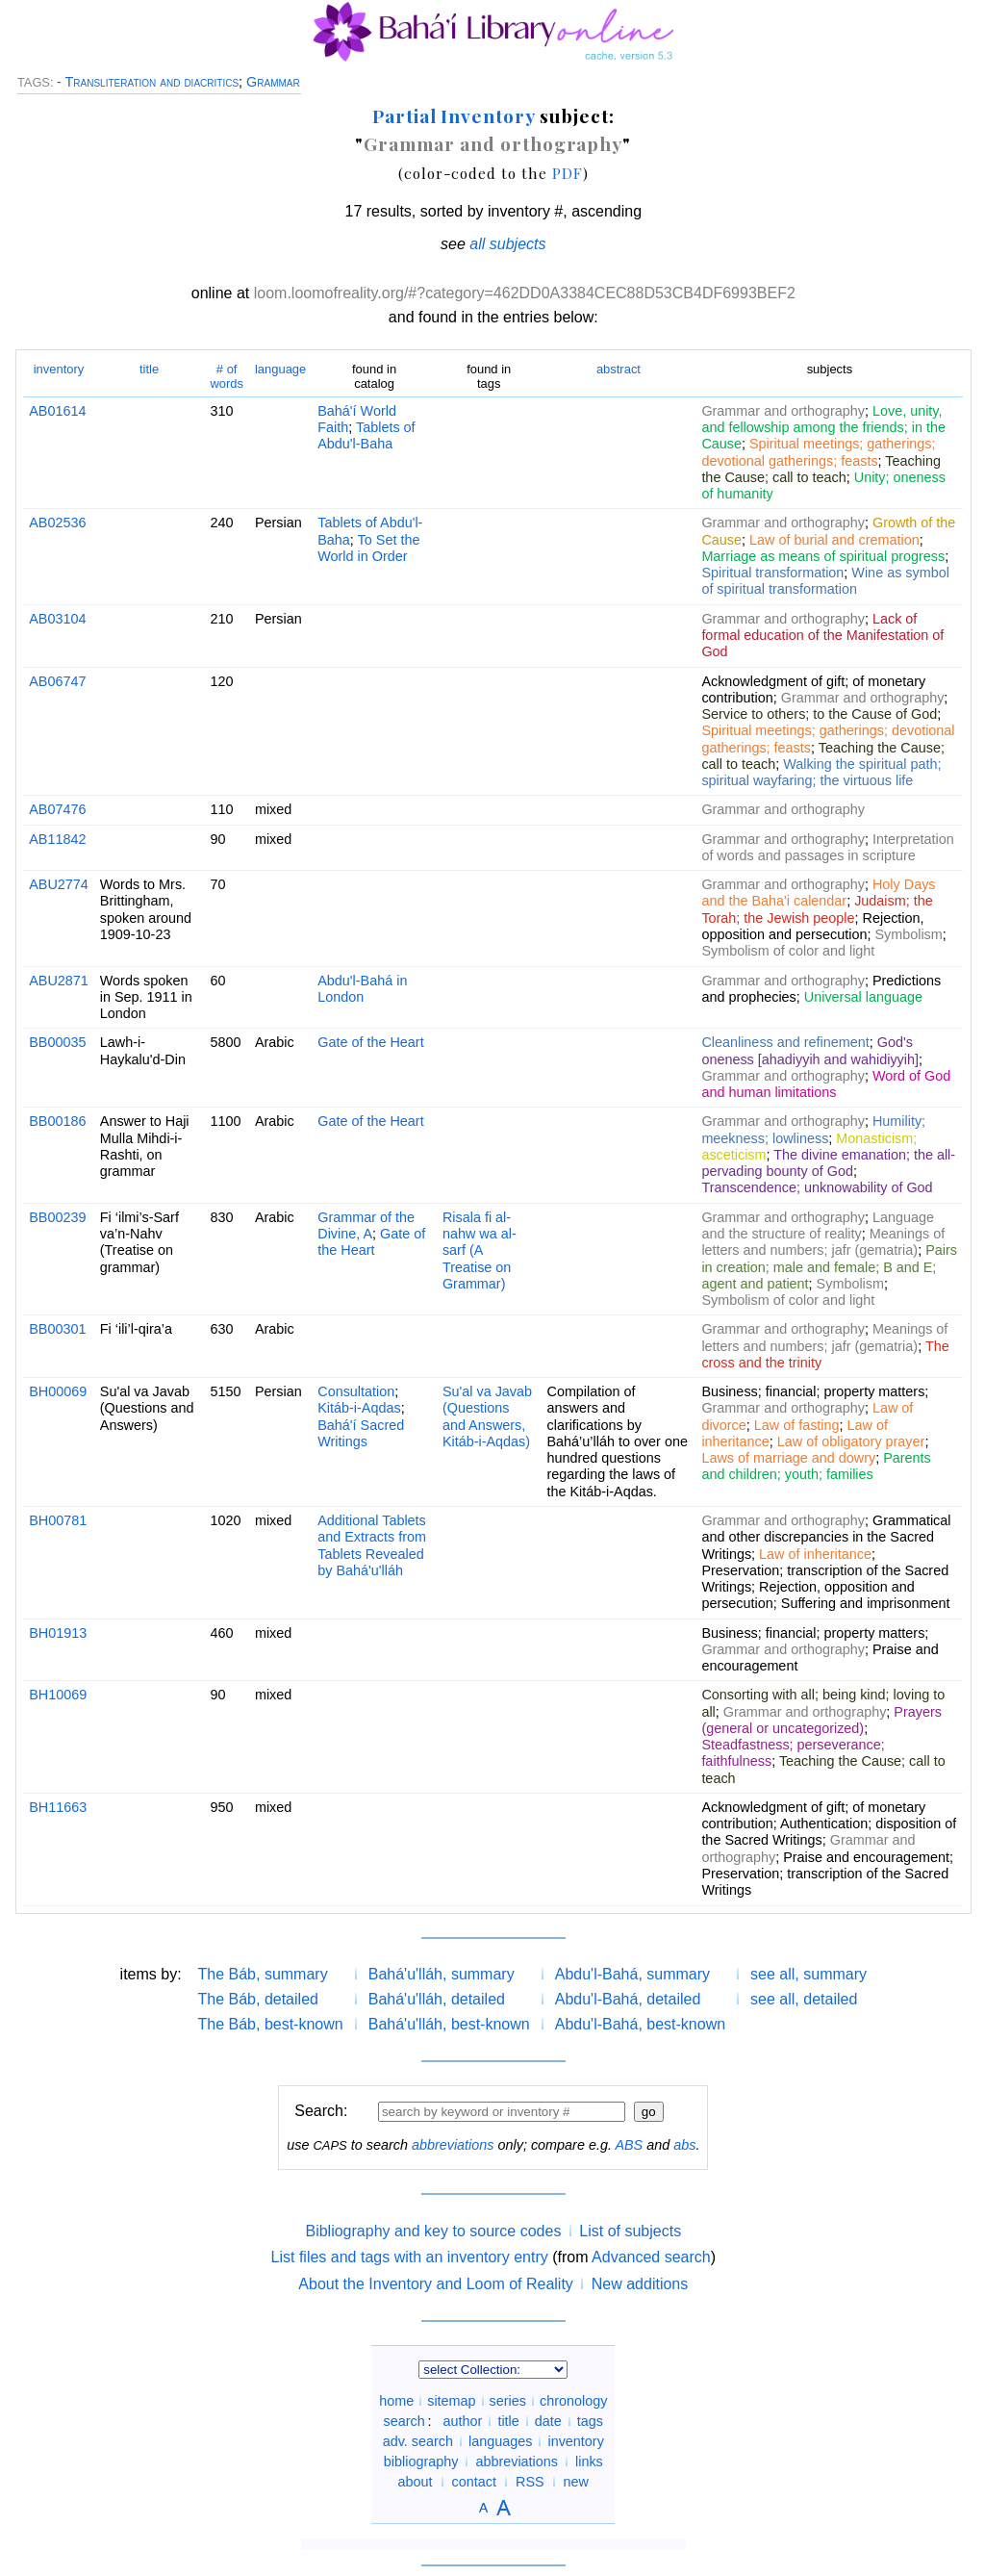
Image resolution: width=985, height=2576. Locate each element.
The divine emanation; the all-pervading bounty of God (828, 1163)
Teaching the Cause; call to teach (821, 469)
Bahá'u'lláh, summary (441, 1974)
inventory (59, 369)
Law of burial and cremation (834, 540)
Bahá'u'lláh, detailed (436, 1999)
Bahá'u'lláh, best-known (449, 2024)
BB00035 (57, 1042)
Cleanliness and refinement (785, 1042)
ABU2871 (58, 980)
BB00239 (57, 1217)
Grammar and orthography (493, 143)
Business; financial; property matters (812, 1391)
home (396, 2401)
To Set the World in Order (368, 548)
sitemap (451, 2401)
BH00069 (58, 1391)
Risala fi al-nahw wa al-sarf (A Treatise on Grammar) (479, 1250)
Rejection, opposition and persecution (812, 926)
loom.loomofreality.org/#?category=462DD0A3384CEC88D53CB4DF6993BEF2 (525, 293)
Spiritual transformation (772, 572)
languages (500, 2441)
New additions (640, 2284)
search (404, 2421)
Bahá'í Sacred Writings (360, 1433)
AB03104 (57, 618)
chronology (573, 2401)
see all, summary (808, 1974)
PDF (567, 173)
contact (474, 2481)
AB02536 (57, 522)
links (589, 2461)
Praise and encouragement (866, 1857)
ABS (629, 2145)
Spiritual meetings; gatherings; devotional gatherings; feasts (818, 452)
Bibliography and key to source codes (433, 2231)
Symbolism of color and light (787, 950)
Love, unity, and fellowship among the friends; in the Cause (823, 427)
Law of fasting (797, 1425)
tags (590, 2421)
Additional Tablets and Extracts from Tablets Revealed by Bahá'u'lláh (371, 1545)
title (149, 369)
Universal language (863, 997)
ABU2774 (58, 884)
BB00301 (57, 1329)
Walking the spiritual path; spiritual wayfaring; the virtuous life (821, 772)
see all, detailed (803, 1999)
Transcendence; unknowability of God (816, 1187)
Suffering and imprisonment (865, 1603)
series (508, 2401)
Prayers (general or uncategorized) (821, 1720)
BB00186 (57, 1121)
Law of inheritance (815, 1554)
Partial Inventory (453, 115)
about (415, 2481)
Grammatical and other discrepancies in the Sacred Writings (825, 1537)
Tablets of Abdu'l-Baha (366, 435)
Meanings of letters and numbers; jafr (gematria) (823, 1242)
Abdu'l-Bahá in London (362, 989)
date (548, 2421)
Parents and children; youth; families (815, 1466)
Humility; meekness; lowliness (813, 1129)
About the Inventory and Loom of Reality (435, 2284)
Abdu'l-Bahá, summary (632, 1974)
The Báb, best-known (270, 2024)
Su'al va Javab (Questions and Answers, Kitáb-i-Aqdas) (487, 1416)
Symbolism (908, 934)
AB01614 (57, 411)
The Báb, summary (263, 1974)
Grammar (273, 81)
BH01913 (58, 1633)
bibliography (421, 2461)
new (576, 2481)
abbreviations (453, 2145)
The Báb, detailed (258, 1999)
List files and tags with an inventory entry (409, 2257)
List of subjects (630, 2231)
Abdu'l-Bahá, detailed (628, 1999)
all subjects (507, 244)
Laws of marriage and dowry (788, 1458)
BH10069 (58, 1694)
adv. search (418, 2441)
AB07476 (57, 809)
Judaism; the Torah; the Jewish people (816, 909)
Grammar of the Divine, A (366, 1225)
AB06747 (57, 681)
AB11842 (57, 839)
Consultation (355, 1391)
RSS (530, 2481)
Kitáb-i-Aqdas (358, 1408)
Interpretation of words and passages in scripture (827, 847)
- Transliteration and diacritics (148, 81)
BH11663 (58, 1807)
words (226, 376)
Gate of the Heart (370, 1042)
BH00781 (58, 1520)
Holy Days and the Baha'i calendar (818, 892)
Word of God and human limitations (825, 1084)
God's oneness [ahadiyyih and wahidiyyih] (810, 1050)
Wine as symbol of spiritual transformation (825, 581)
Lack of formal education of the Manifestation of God (822, 635)
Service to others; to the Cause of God (819, 714)
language (280, 369)
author (463, 2421)
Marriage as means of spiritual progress (823, 556)
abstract (618, 369)
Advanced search (651, 2257)
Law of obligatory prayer (851, 1441)
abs (684, 2145)
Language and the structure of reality (817, 1225)
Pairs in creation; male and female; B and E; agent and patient (829, 1266)
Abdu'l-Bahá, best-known (640, 2024)
